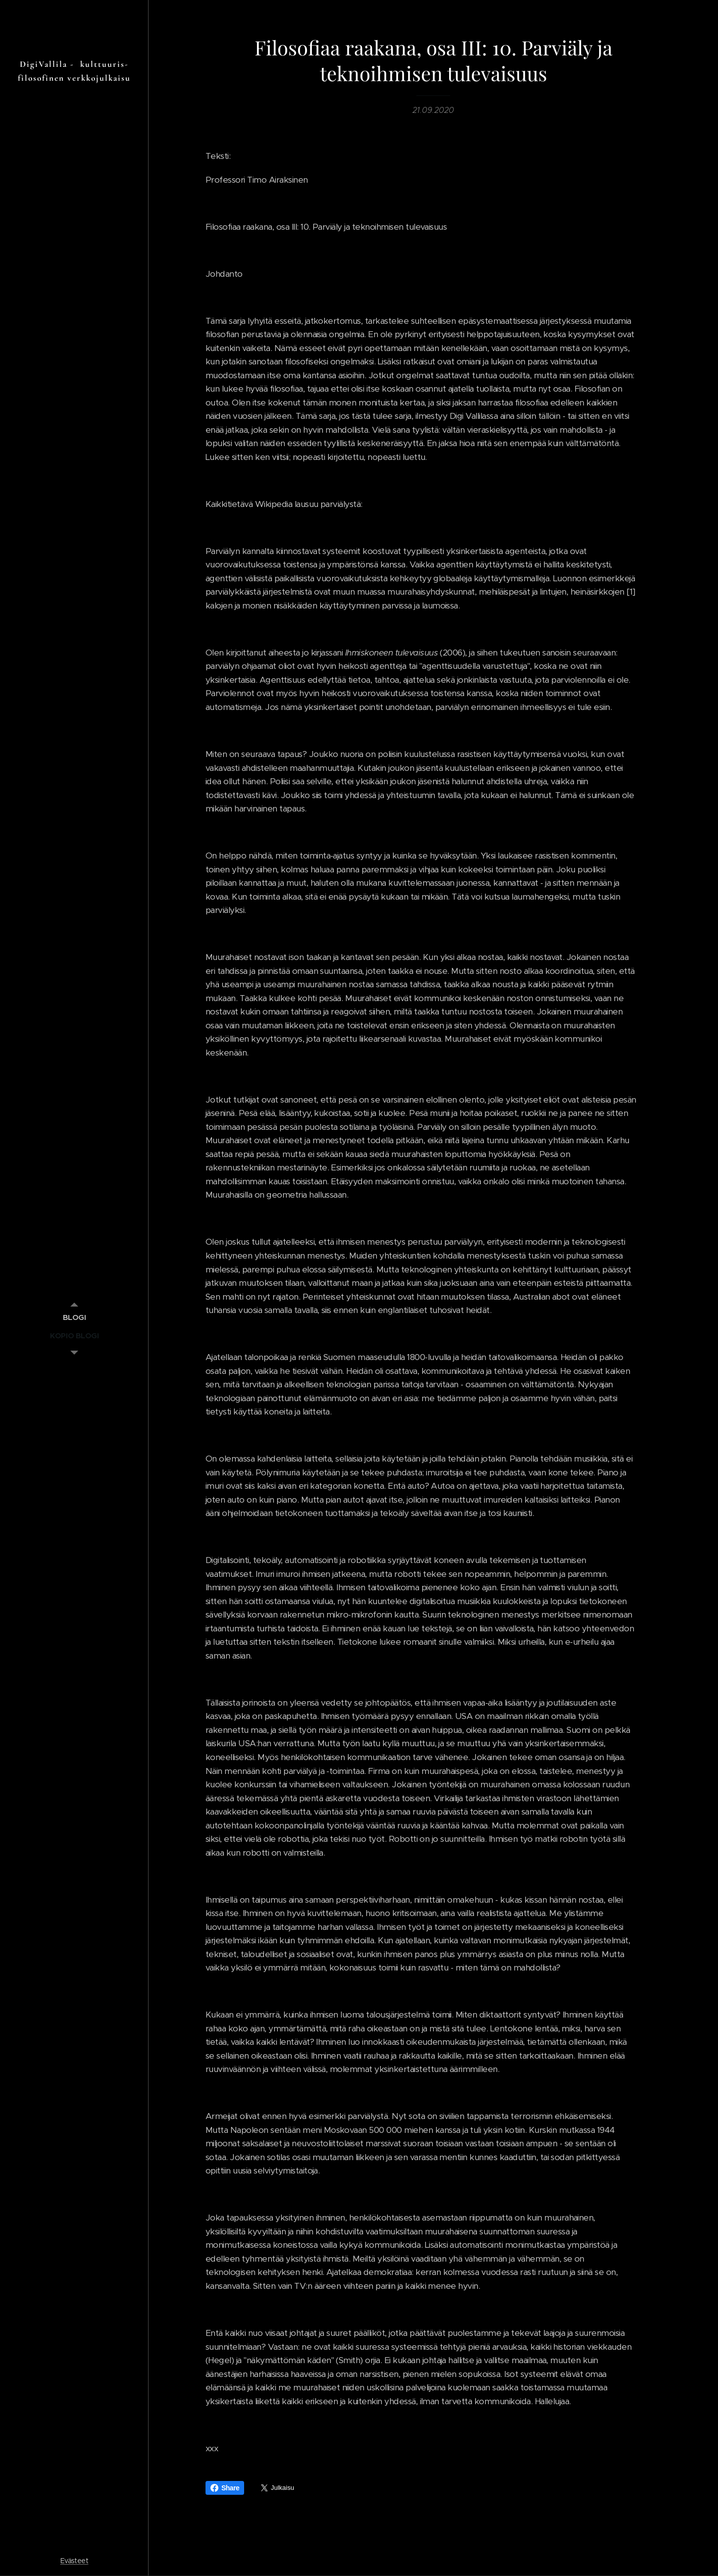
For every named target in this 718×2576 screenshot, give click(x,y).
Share (224, 2488)
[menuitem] (74, 1317)
